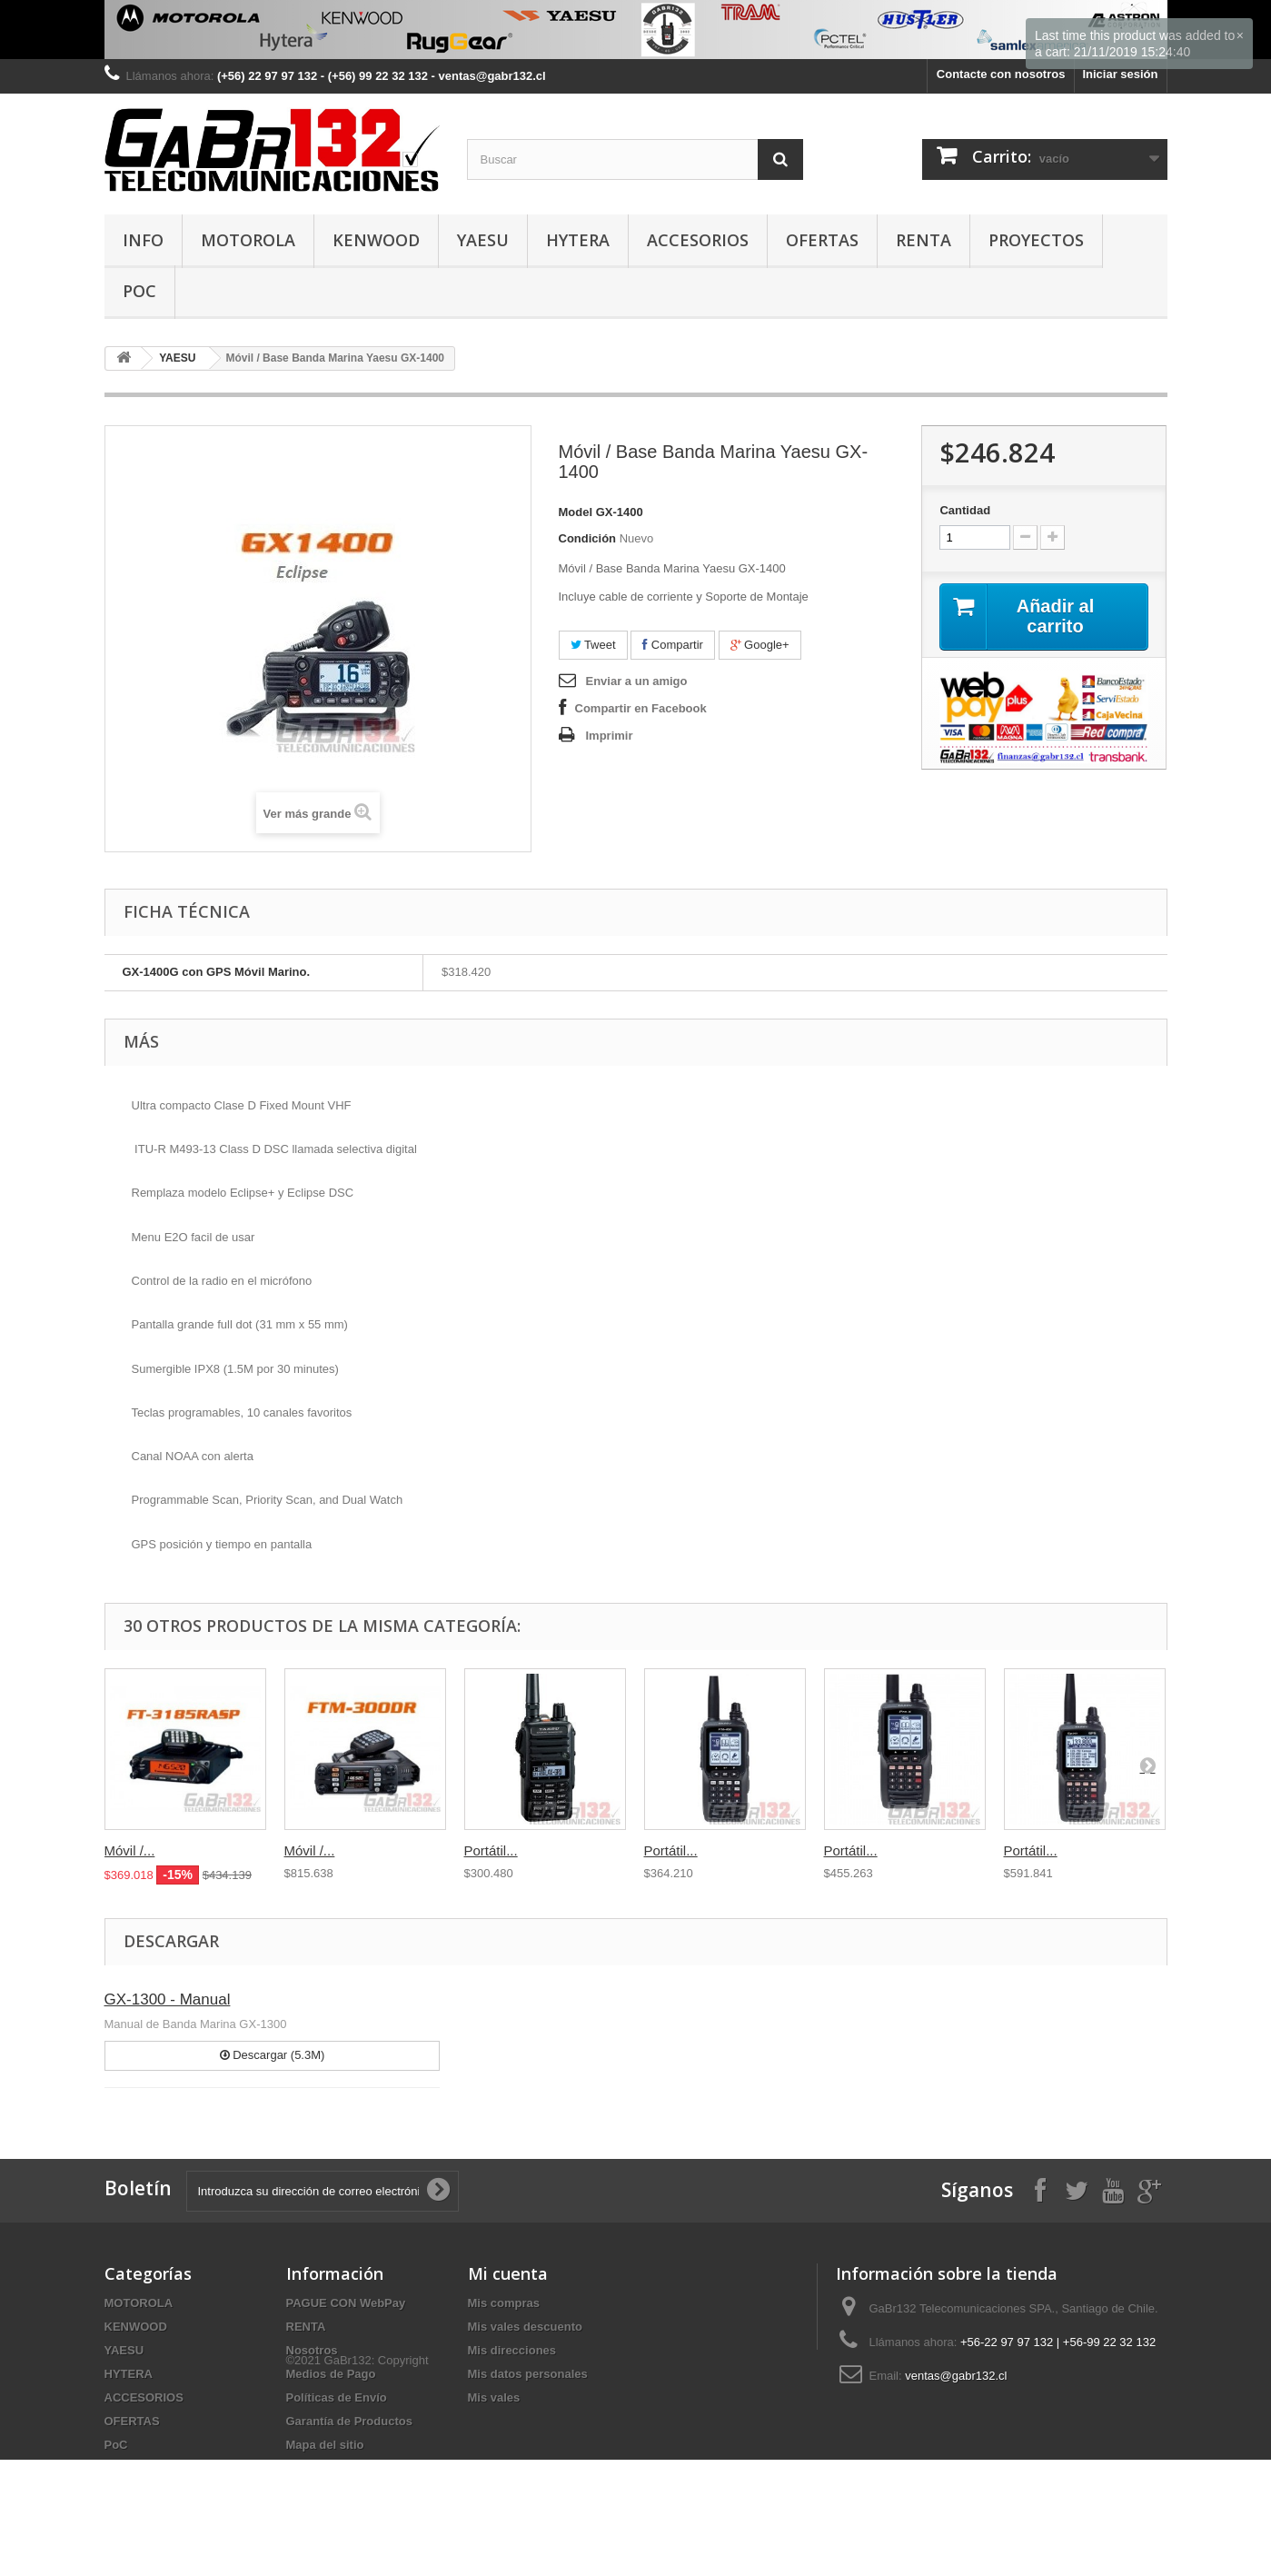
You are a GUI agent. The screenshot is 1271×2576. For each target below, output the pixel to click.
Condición (588, 538)
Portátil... (491, 1850)
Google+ (759, 644)
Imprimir (609, 735)
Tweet (593, 644)
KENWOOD (376, 240)
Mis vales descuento (525, 2326)
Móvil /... (129, 1850)
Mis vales (494, 2397)
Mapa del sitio (325, 2445)
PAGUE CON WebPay (346, 2303)
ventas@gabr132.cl (956, 2375)
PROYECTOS (1036, 240)
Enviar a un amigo (637, 681)
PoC (139, 291)
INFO (143, 240)
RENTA (923, 240)
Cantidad (964, 510)
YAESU (483, 240)
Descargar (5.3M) (272, 2055)
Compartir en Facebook (641, 708)
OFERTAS (822, 240)
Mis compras (504, 2303)
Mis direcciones (512, 2350)
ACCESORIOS (698, 240)
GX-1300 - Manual (167, 1999)
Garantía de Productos (349, 2421)
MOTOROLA (248, 240)
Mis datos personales (528, 2374)
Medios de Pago (331, 2374)
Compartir (672, 644)
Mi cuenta (508, 2273)
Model (576, 512)
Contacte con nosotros (1001, 74)
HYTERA (578, 240)
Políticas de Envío (336, 2397)
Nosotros (312, 2350)
